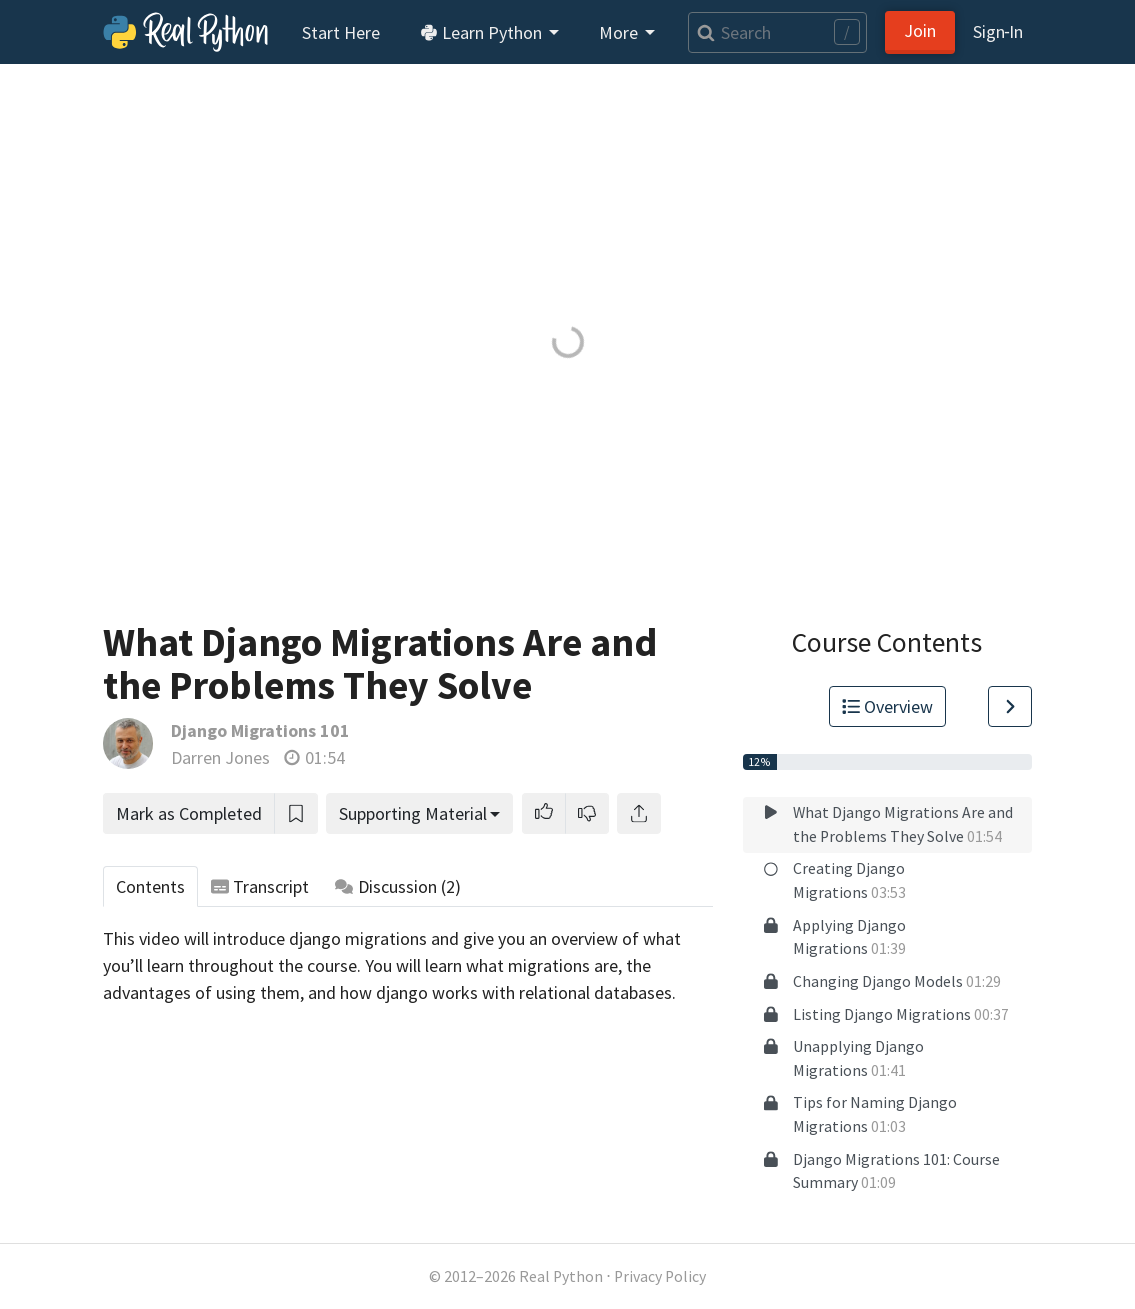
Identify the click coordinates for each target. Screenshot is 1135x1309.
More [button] (620, 32)
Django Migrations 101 (260, 730)
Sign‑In (998, 31)
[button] (544, 813)
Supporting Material (413, 813)
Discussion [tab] (398, 886)
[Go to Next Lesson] (1010, 706)
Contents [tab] (150, 886)
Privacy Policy (660, 1276)
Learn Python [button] (483, 32)
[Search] (777, 32)
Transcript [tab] (260, 886)
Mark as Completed (189, 813)
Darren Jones (220, 757)
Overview (888, 706)
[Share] (639, 813)
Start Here (341, 32)
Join (920, 30)
